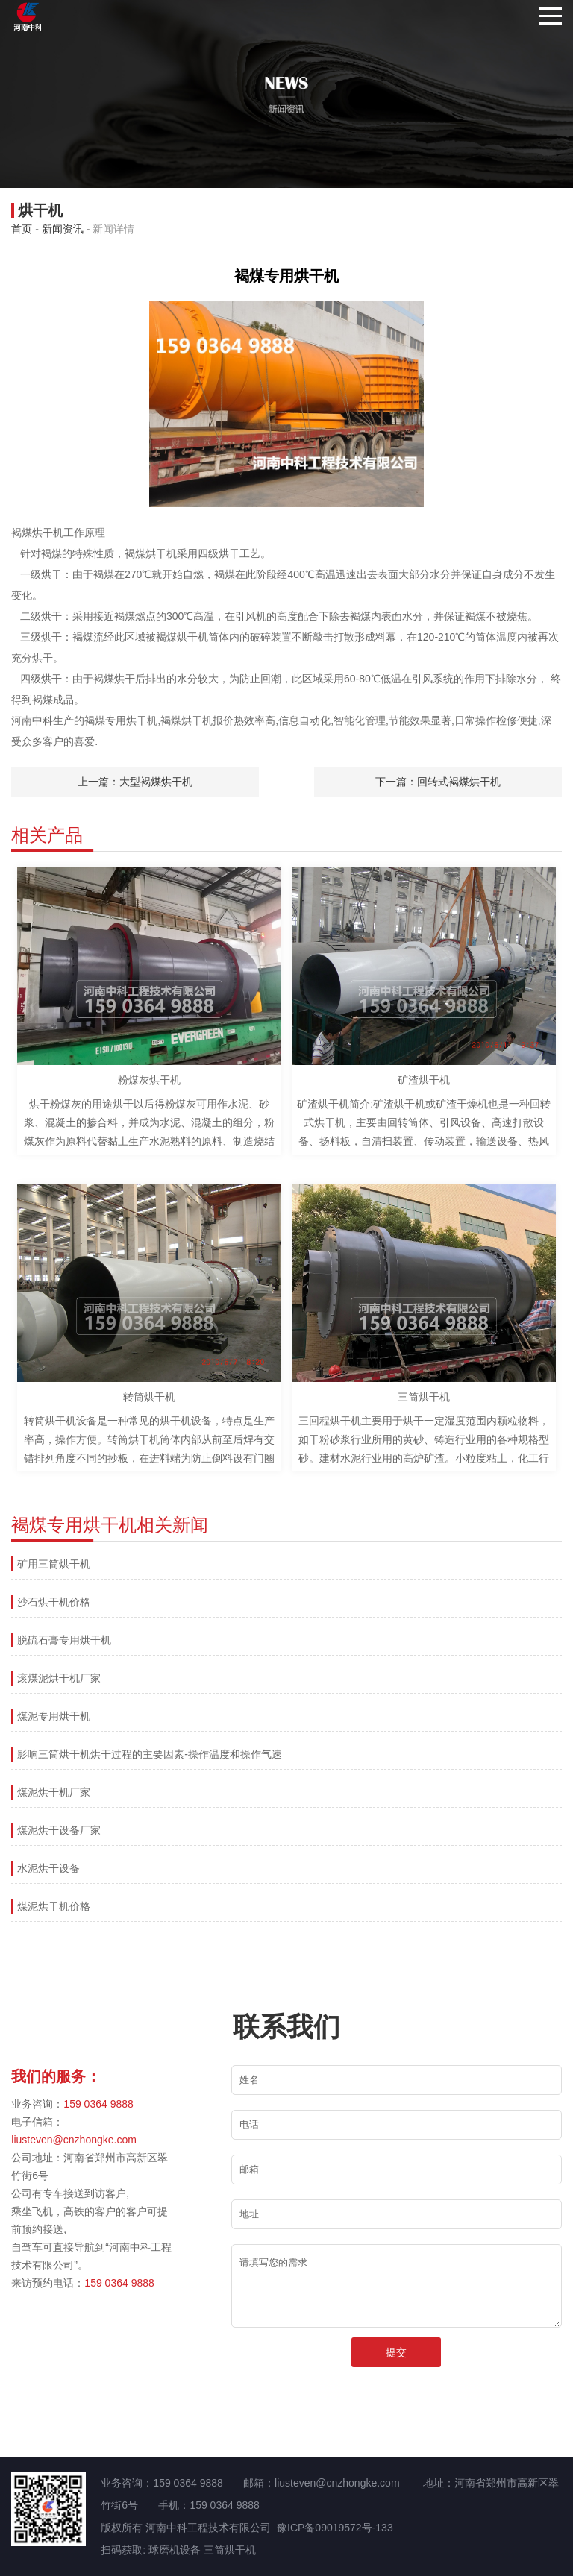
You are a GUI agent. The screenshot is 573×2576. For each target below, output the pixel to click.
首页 (21, 229)
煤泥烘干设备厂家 (59, 1830)
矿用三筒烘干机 (53, 1564)
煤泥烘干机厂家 (53, 1792)
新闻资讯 (63, 229)
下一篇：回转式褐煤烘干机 (438, 782)
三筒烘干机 (230, 2550)
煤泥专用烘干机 (53, 1716)
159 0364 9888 (98, 2104)
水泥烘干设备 (48, 1868)
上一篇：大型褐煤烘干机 (135, 782)
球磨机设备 (174, 2550)
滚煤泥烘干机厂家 (59, 1678)
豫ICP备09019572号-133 (335, 2527)
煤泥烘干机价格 (53, 1906)
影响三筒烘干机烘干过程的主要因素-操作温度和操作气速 (149, 1754)
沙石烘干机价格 (53, 1602)
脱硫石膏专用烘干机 (64, 1640)
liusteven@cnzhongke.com (74, 2140)
